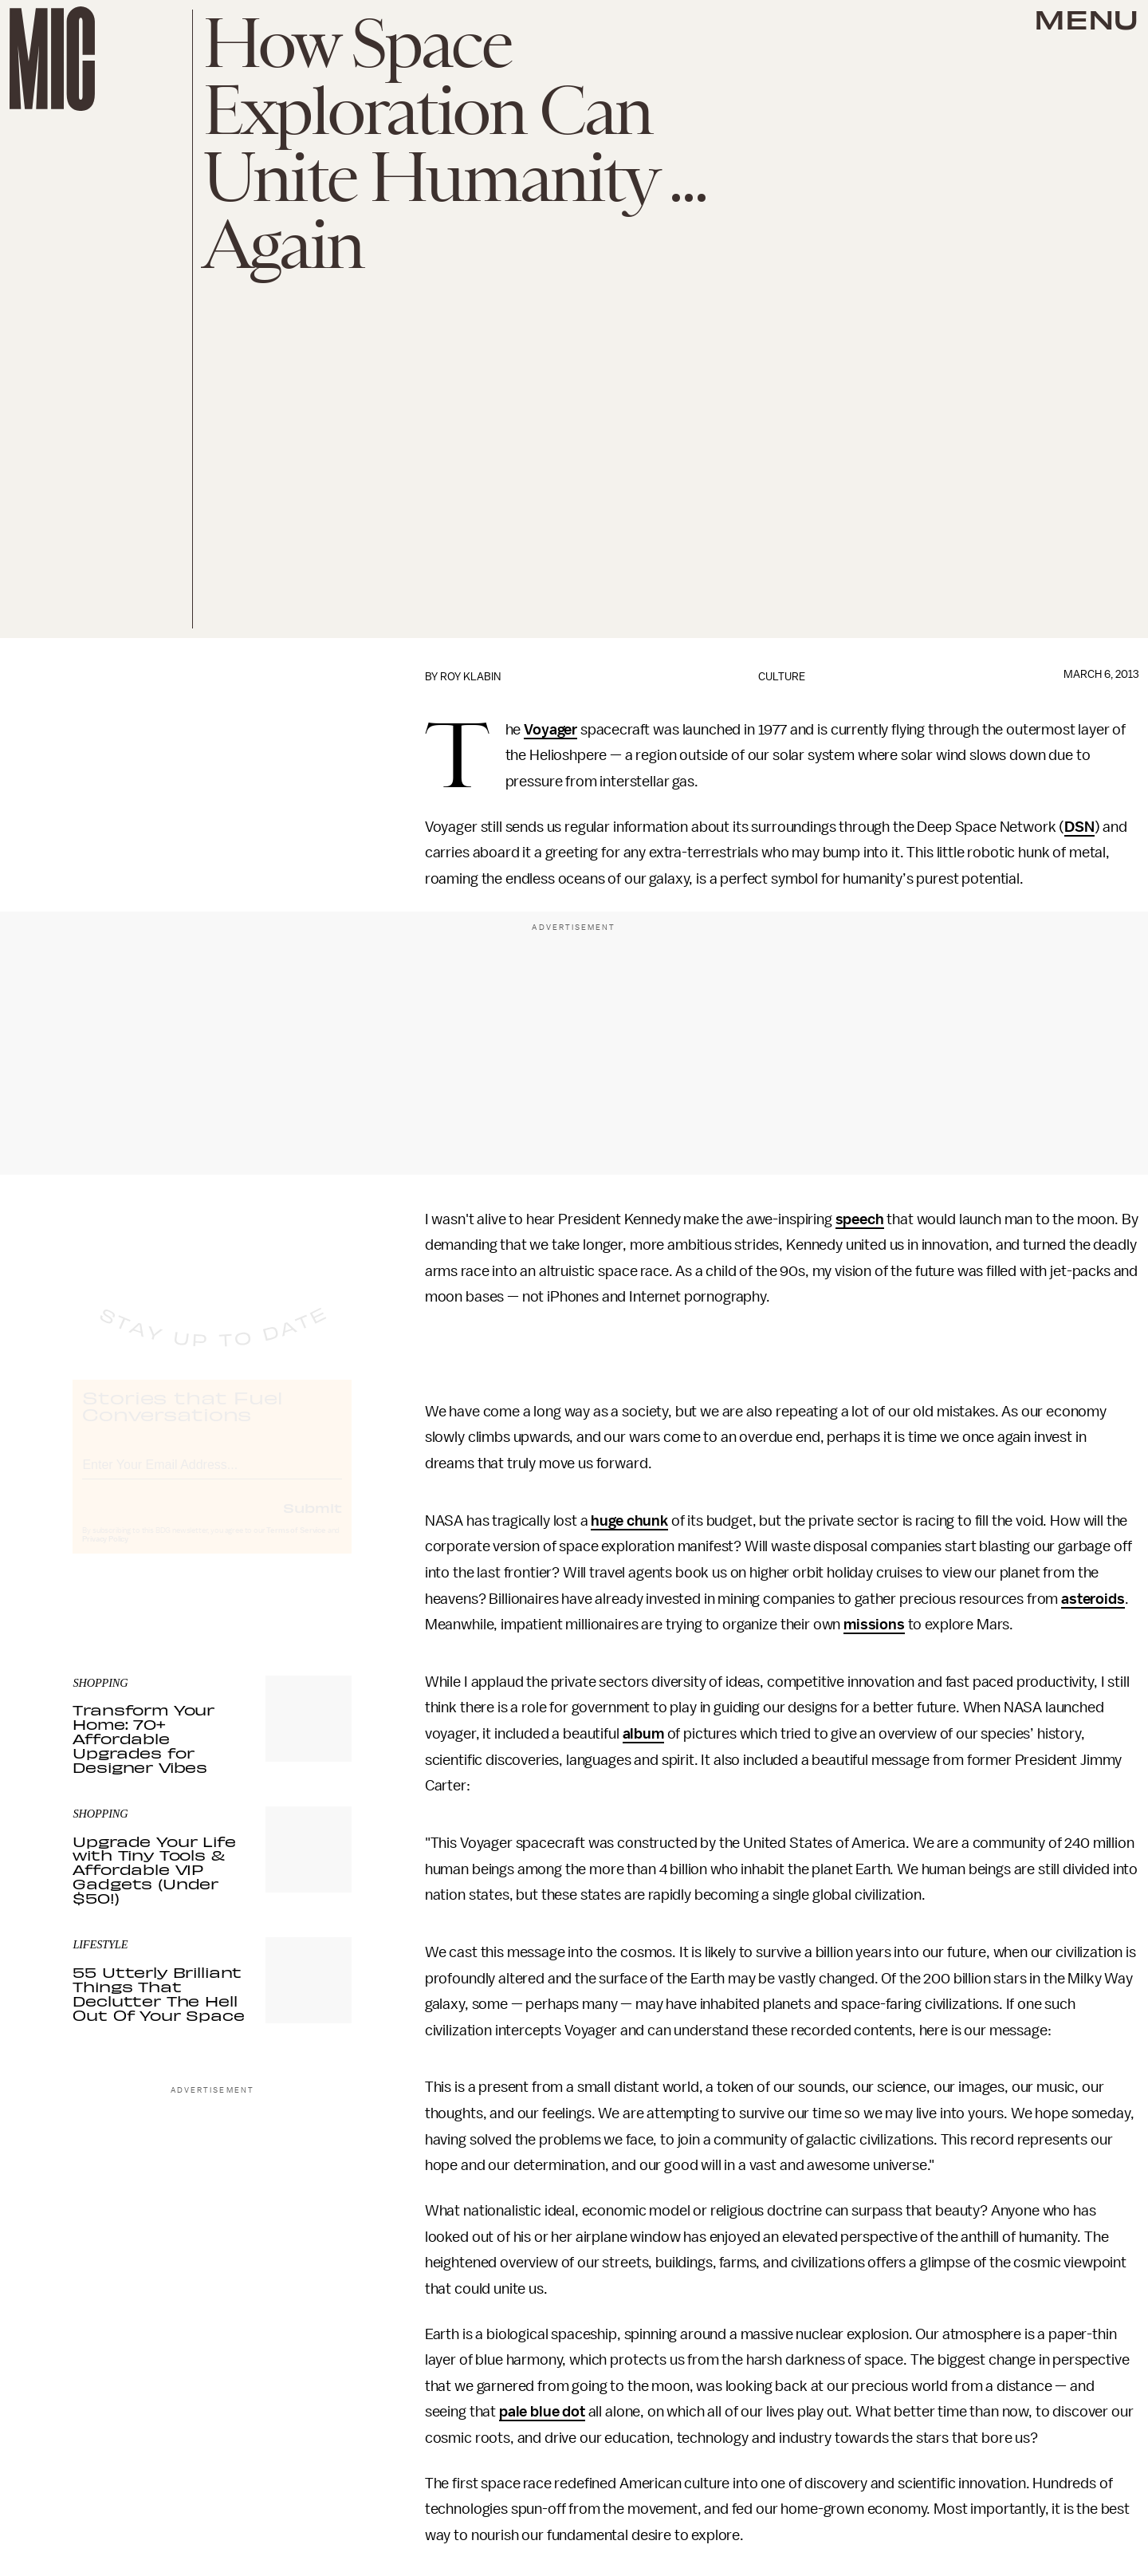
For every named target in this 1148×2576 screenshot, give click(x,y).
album (643, 1734)
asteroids (1093, 1599)
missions (874, 1625)
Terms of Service (295, 1546)
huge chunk (629, 1521)
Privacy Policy (105, 1554)
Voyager (550, 730)
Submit (312, 1522)
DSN (1079, 827)
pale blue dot (542, 2412)
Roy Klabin (470, 677)
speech (859, 1219)
